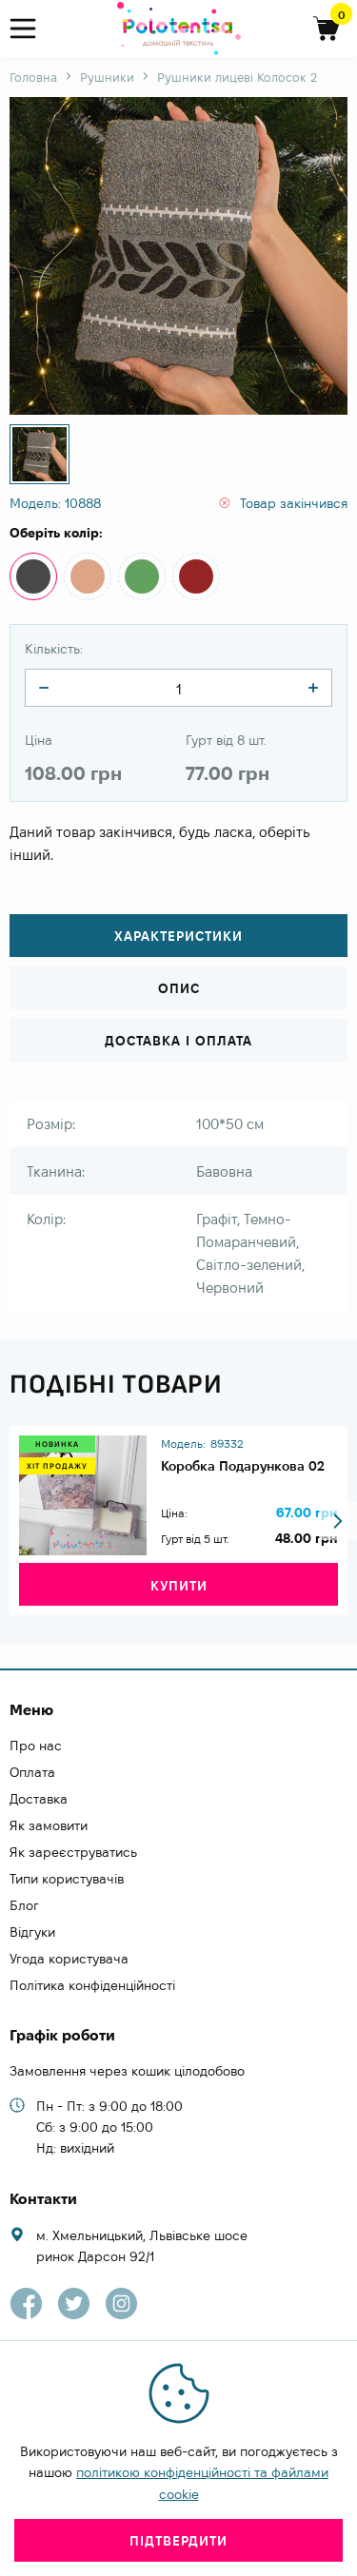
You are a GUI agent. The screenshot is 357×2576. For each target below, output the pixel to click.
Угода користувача (69, 1958)
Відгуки (32, 1932)
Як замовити (49, 1825)
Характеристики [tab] (178, 936)
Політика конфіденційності (92, 1985)
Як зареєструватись (73, 1852)
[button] (338, 1521)
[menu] (31, 29)
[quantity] (44, 688)
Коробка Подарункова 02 (243, 1465)
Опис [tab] (179, 988)
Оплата (32, 1772)
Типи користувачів (67, 1878)
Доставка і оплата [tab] (178, 1040)
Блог (24, 1905)
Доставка (39, 1798)
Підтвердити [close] (178, 2540)
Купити (179, 1585)
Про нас (36, 1745)
